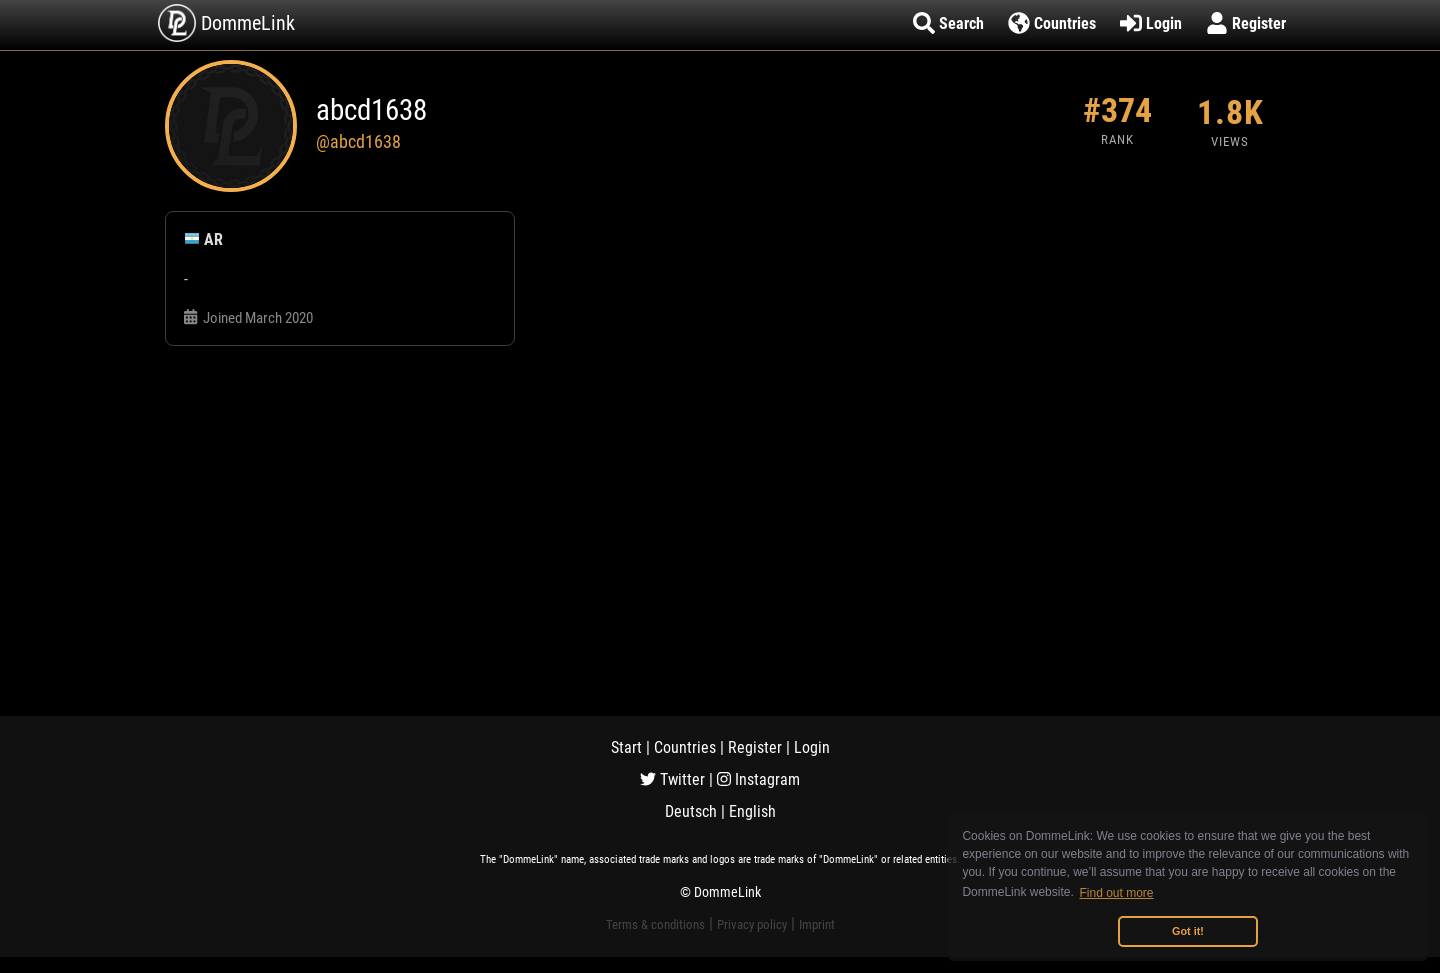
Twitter (672, 779)
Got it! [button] (1188, 931)
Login (812, 747)
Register (755, 747)
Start (626, 747)
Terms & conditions (655, 924)
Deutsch (691, 811)
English (752, 811)
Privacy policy (752, 924)
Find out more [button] (1117, 893)
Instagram (758, 779)
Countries (685, 747)
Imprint (817, 924)
